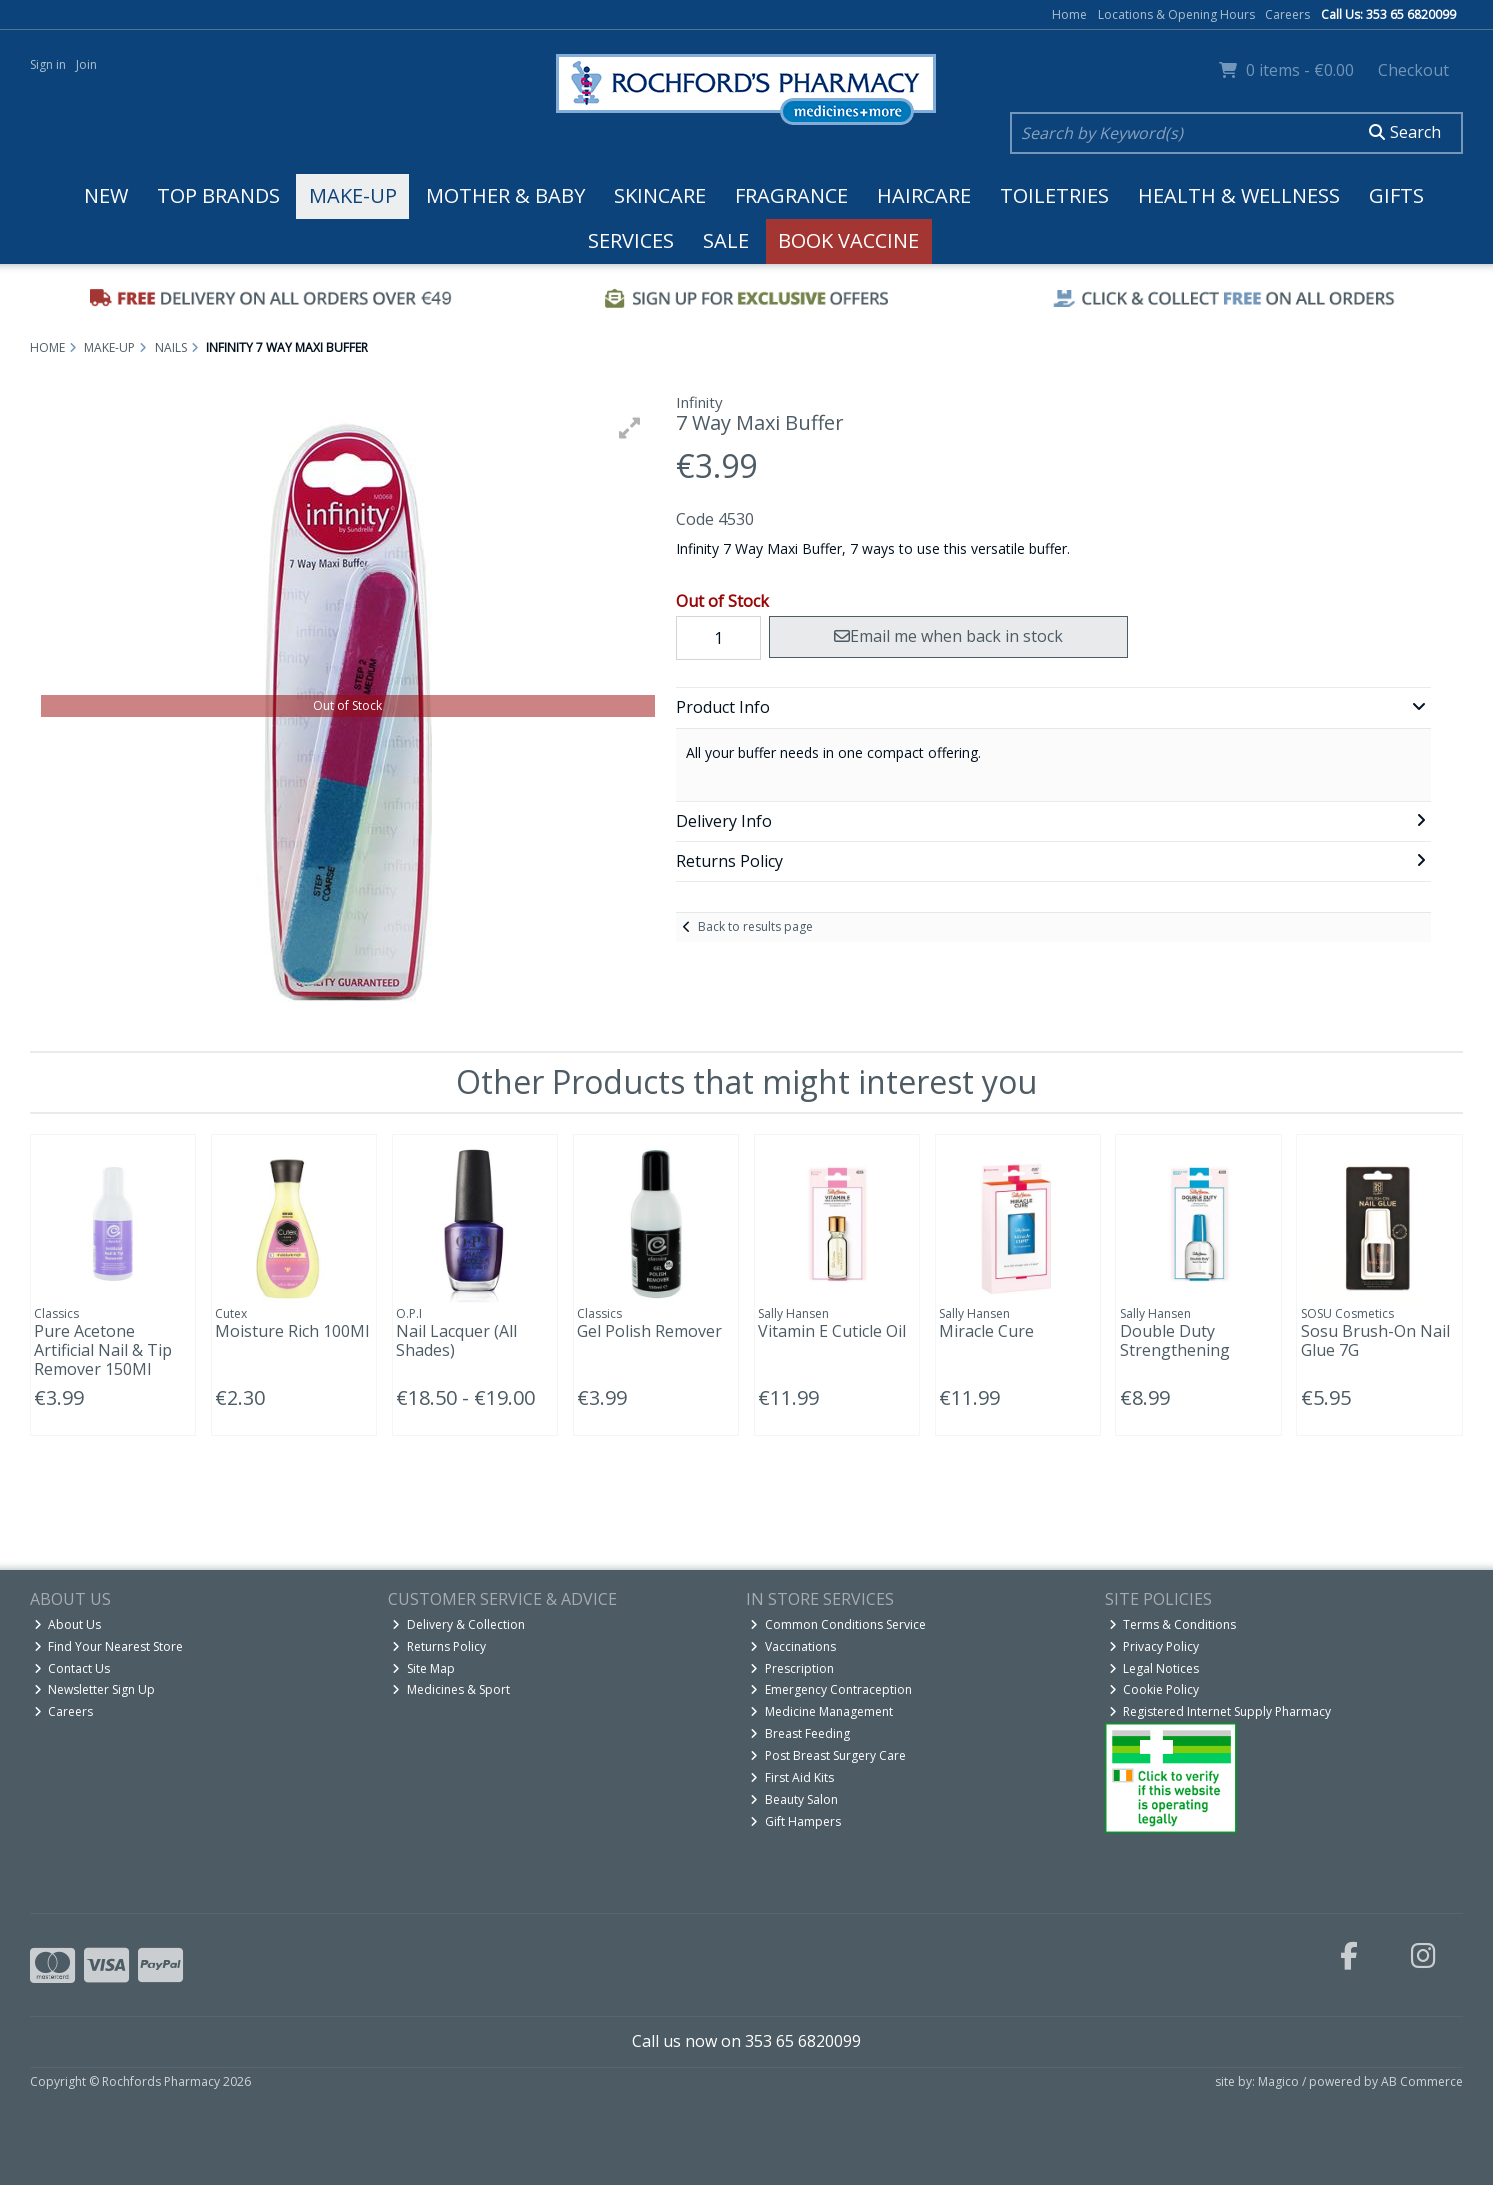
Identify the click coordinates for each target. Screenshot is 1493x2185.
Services (631, 240)
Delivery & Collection (458, 1624)
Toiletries (1054, 195)
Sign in (48, 64)
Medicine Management (821, 1711)
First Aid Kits (792, 1777)
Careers (1287, 14)
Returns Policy (439, 1646)
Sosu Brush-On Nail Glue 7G (1375, 1340)
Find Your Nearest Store (109, 1646)
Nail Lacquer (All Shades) (456, 1340)
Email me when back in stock (948, 636)
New (106, 195)
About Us (68, 1624)
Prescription (792, 1668)
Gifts (1396, 195)
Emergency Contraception (831, 1689)
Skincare (660, 195)
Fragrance (791, 195)
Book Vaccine (848, 240)
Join (86, 64)
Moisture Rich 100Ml (292, 1331)
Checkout (1413, 70)
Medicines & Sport (451, 1689)
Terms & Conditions (1173, 1624)
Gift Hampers (795, 1821)
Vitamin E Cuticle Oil (832, 1331)
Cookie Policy (1154, 1689)
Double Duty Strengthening (1175, 1340)
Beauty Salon (794, 1799)
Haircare (924, 195)
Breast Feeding (800, 1733)
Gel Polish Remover (649, 1331)
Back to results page (755, 926)
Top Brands (218, 195)
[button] (630, 428)
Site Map (423, 1668)
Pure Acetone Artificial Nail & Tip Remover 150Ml (103, 1350)
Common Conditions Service (838, 1624)
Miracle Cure (986, 1331)
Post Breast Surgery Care (828, 1755)
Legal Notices (1154, 1668)
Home (1069, 14)
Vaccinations (793, 1646)
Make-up (353, 195)
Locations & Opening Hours (1176, 14)
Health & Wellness (1239, 195)
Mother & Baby (505, 195)
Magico (1278, 2081)
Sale (726, 240)
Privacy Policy (1154, 1646)
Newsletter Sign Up (95, 1689)
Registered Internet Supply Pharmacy (1220, 1711)
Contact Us (72, 1668)
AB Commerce (1422, 2081)
